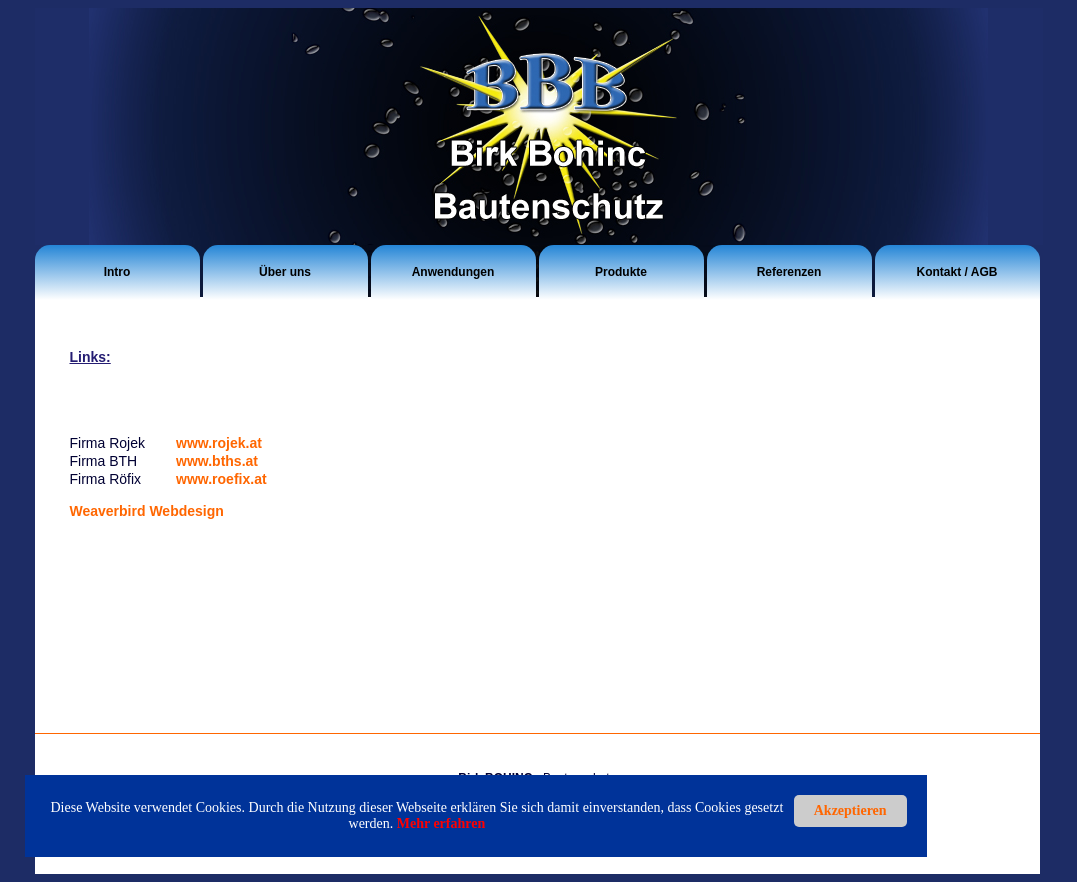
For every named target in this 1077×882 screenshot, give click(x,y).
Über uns (285, 272)
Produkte (621, 272)
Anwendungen (453, 272)
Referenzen (789, 272)
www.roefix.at (221, 479)
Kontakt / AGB (957, 272)
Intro (117, 272)
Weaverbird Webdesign (147, 511)
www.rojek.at (219, 443)
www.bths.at (217, 461)
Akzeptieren (850, 810)
